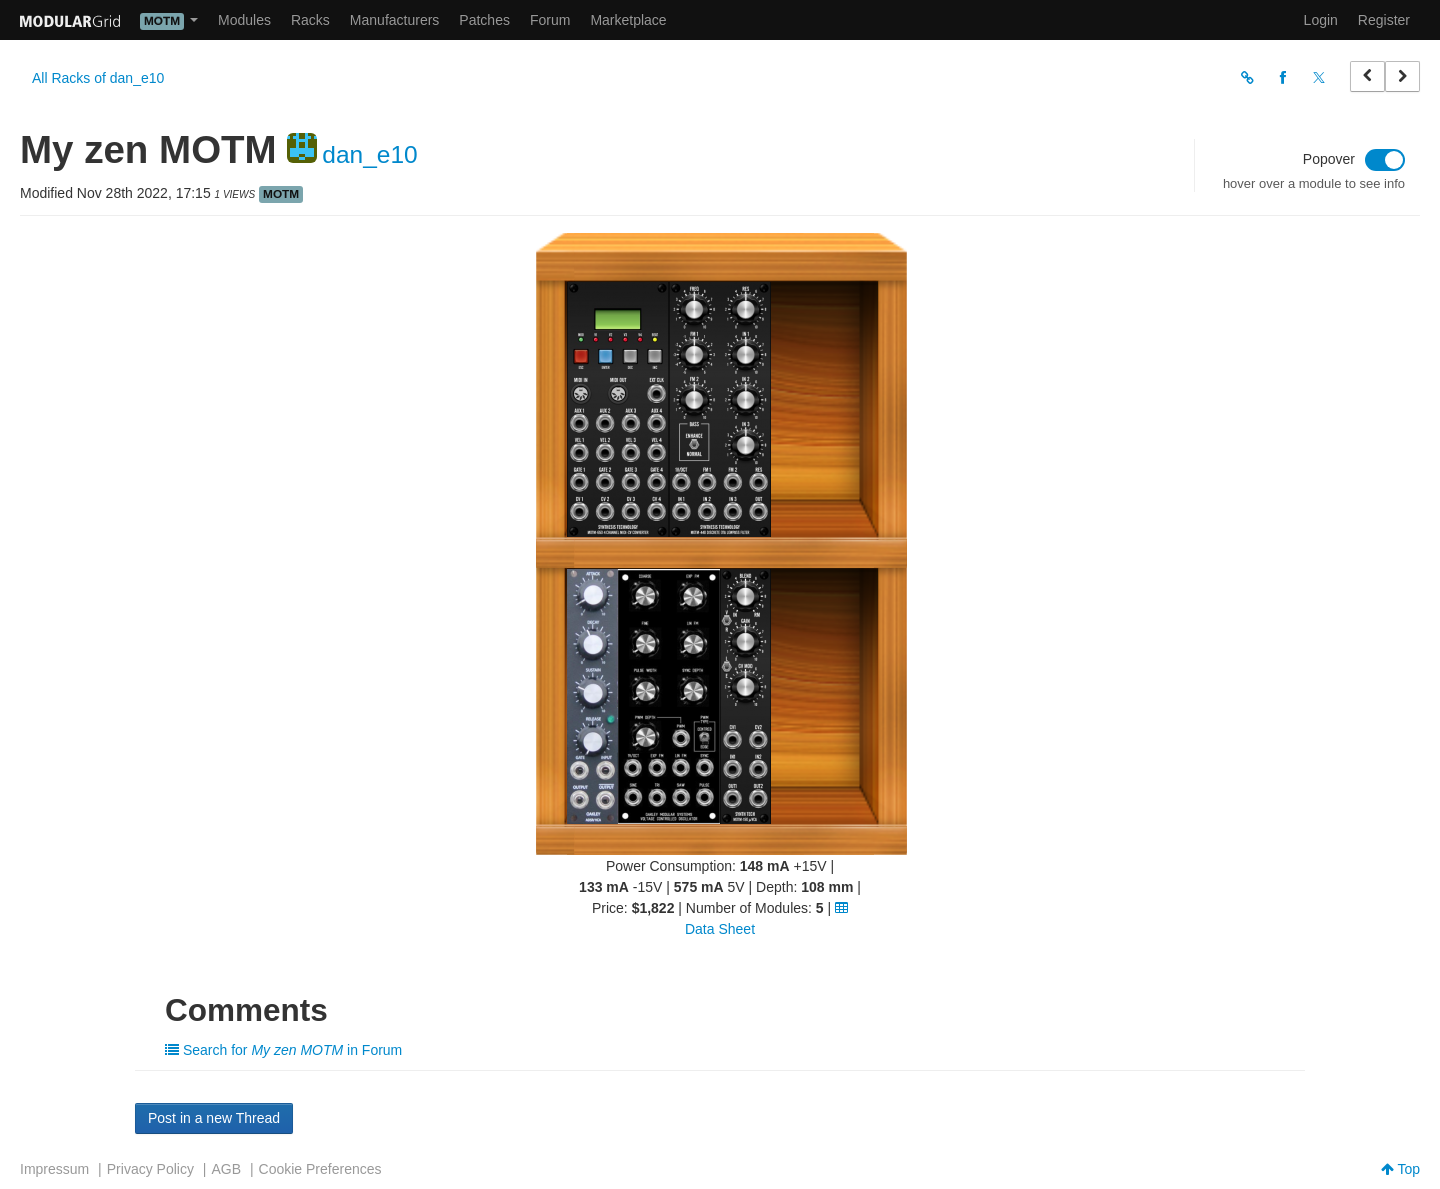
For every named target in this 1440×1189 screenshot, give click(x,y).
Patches (484, 20)
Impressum (54, 1169)
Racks (310, 20)
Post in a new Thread (214, 1118)
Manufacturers (394, 20)
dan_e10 (369, 154)
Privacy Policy (150, 1169)
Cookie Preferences (320, 1169)
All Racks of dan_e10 (98, 78)
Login (1321, 20)
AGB (226, 1169)
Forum (550, 20)
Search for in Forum (283, 1050)
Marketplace (628, 20)
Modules (244, 20)
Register (1384, 20)
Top (1400, 1169)
